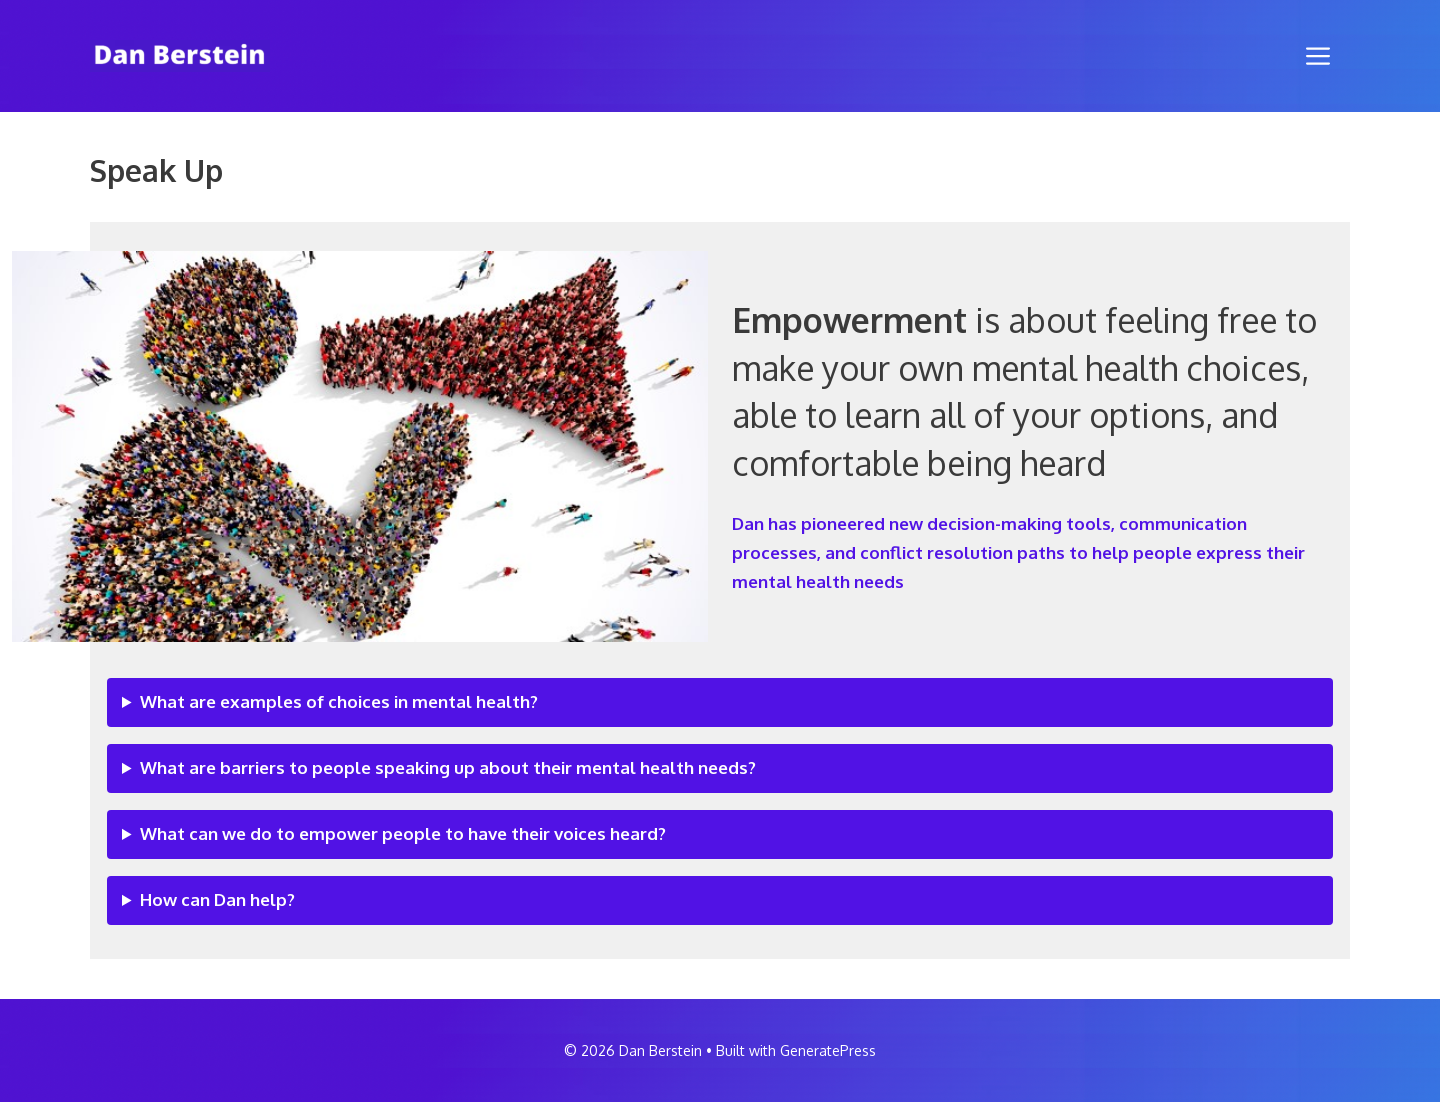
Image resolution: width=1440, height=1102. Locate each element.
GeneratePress (828, 1050)
